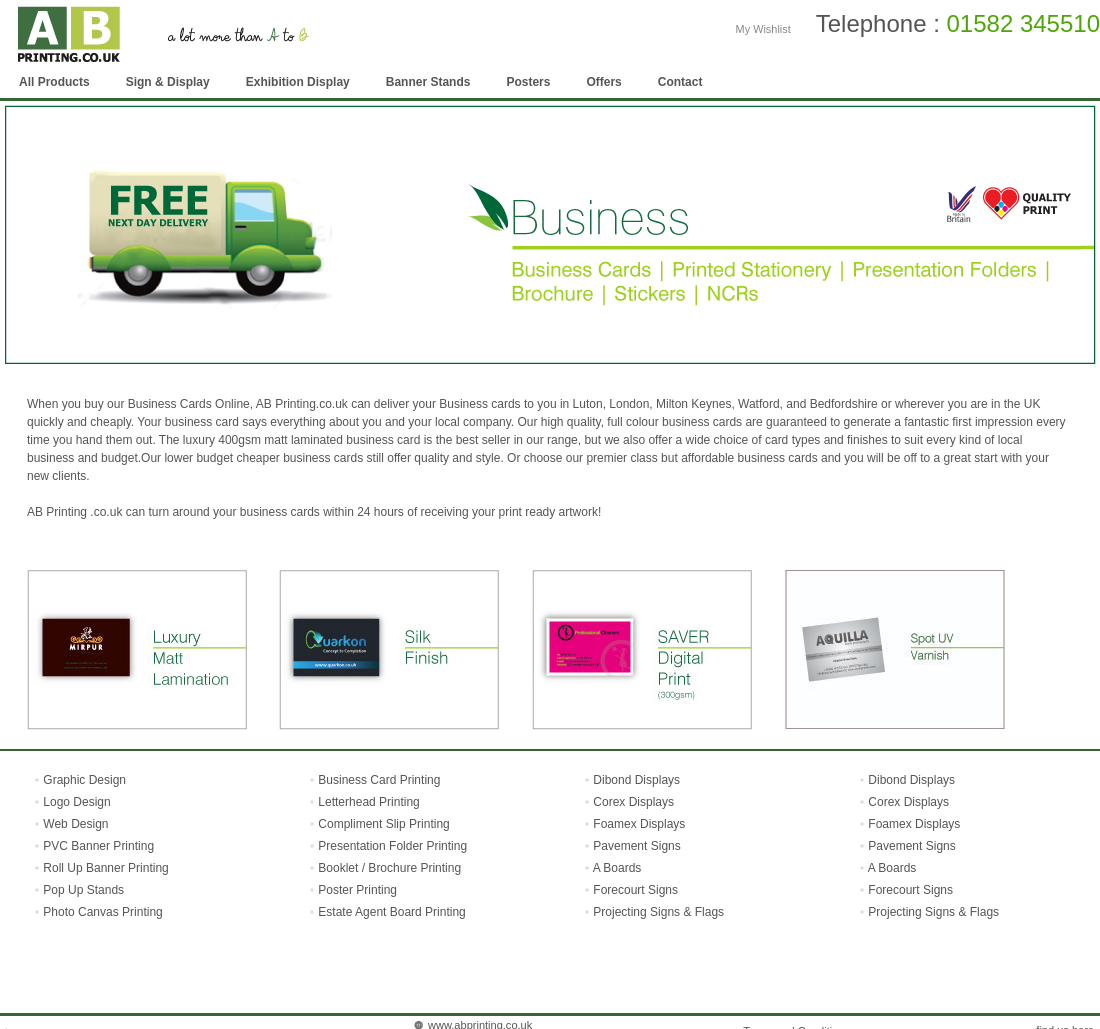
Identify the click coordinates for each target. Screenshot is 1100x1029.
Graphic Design (83, 780)
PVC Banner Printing (97, 846)
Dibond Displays (636, 780)
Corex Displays (633, 802)
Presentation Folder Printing (392, 846)
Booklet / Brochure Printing (389, 868)
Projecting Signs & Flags (658, 912)
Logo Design (75, 802)
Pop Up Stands (82, 890)
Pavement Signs (636, 846)
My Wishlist (763, 29)
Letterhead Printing (368, 802)
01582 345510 (1024, 23)
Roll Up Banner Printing (104, 868)
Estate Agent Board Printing (391, 912)
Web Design (74, 824)
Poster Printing (357, 890)
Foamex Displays (639, 824)
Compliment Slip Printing (383, 824)
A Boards (617, 868)
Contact (680, 82)
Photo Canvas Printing (101, 912)
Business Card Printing (377, 780)
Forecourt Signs (635, 890)
